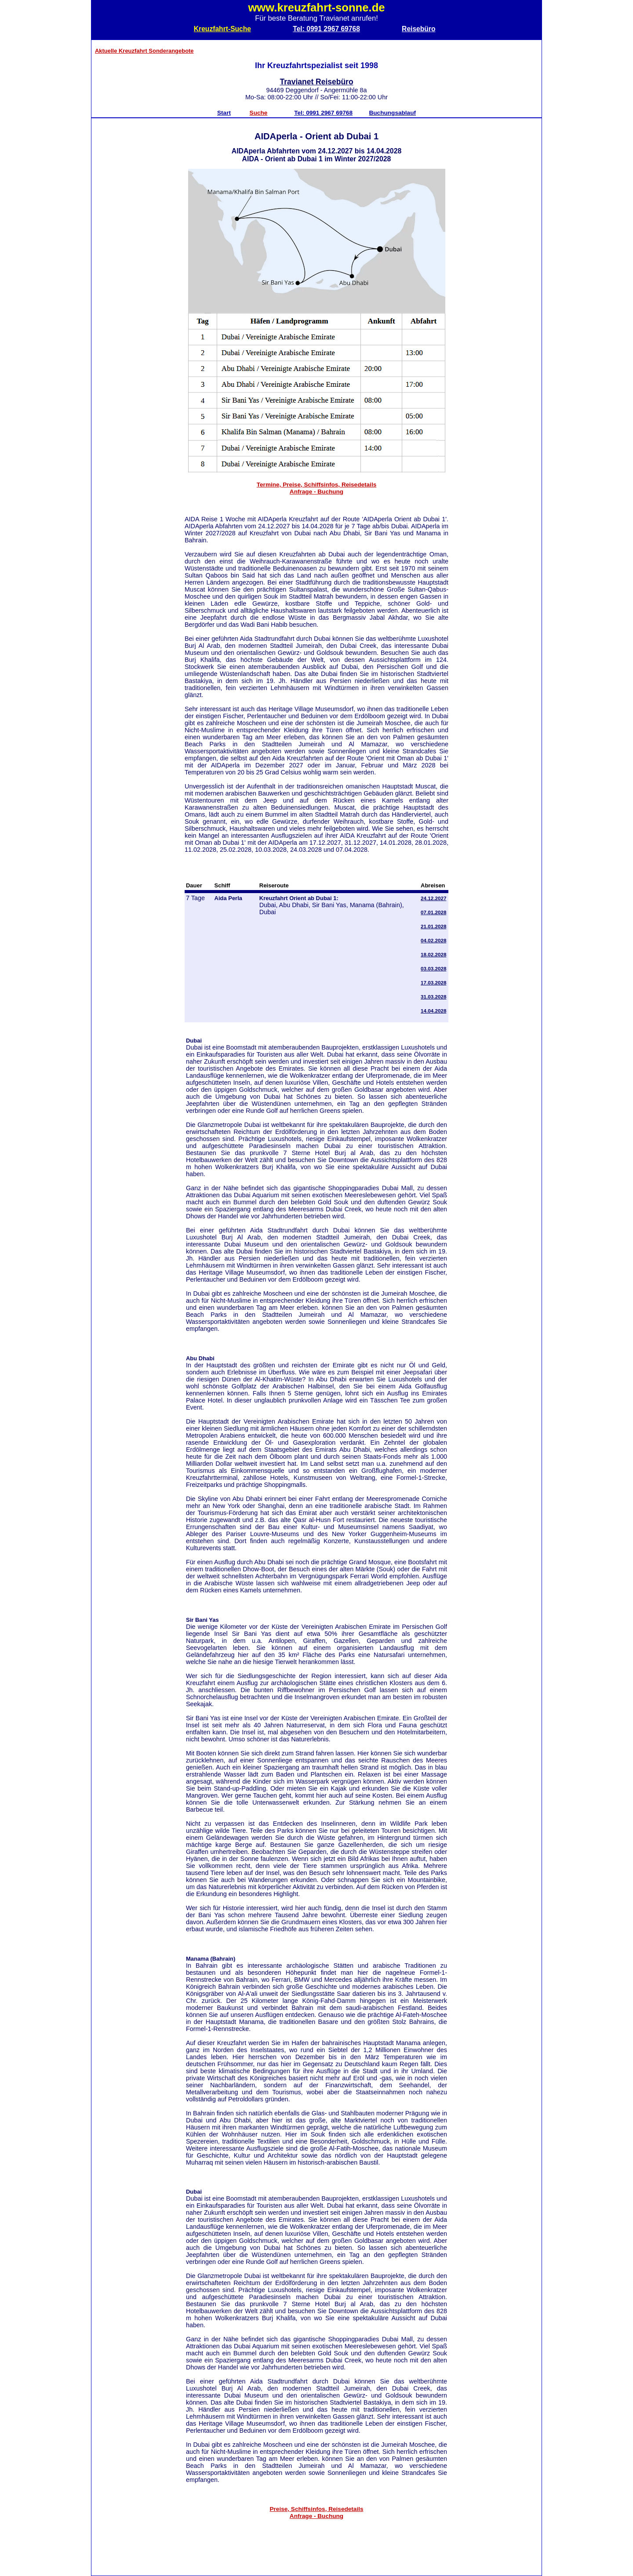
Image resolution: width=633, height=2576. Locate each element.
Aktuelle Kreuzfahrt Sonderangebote (144, 50)
